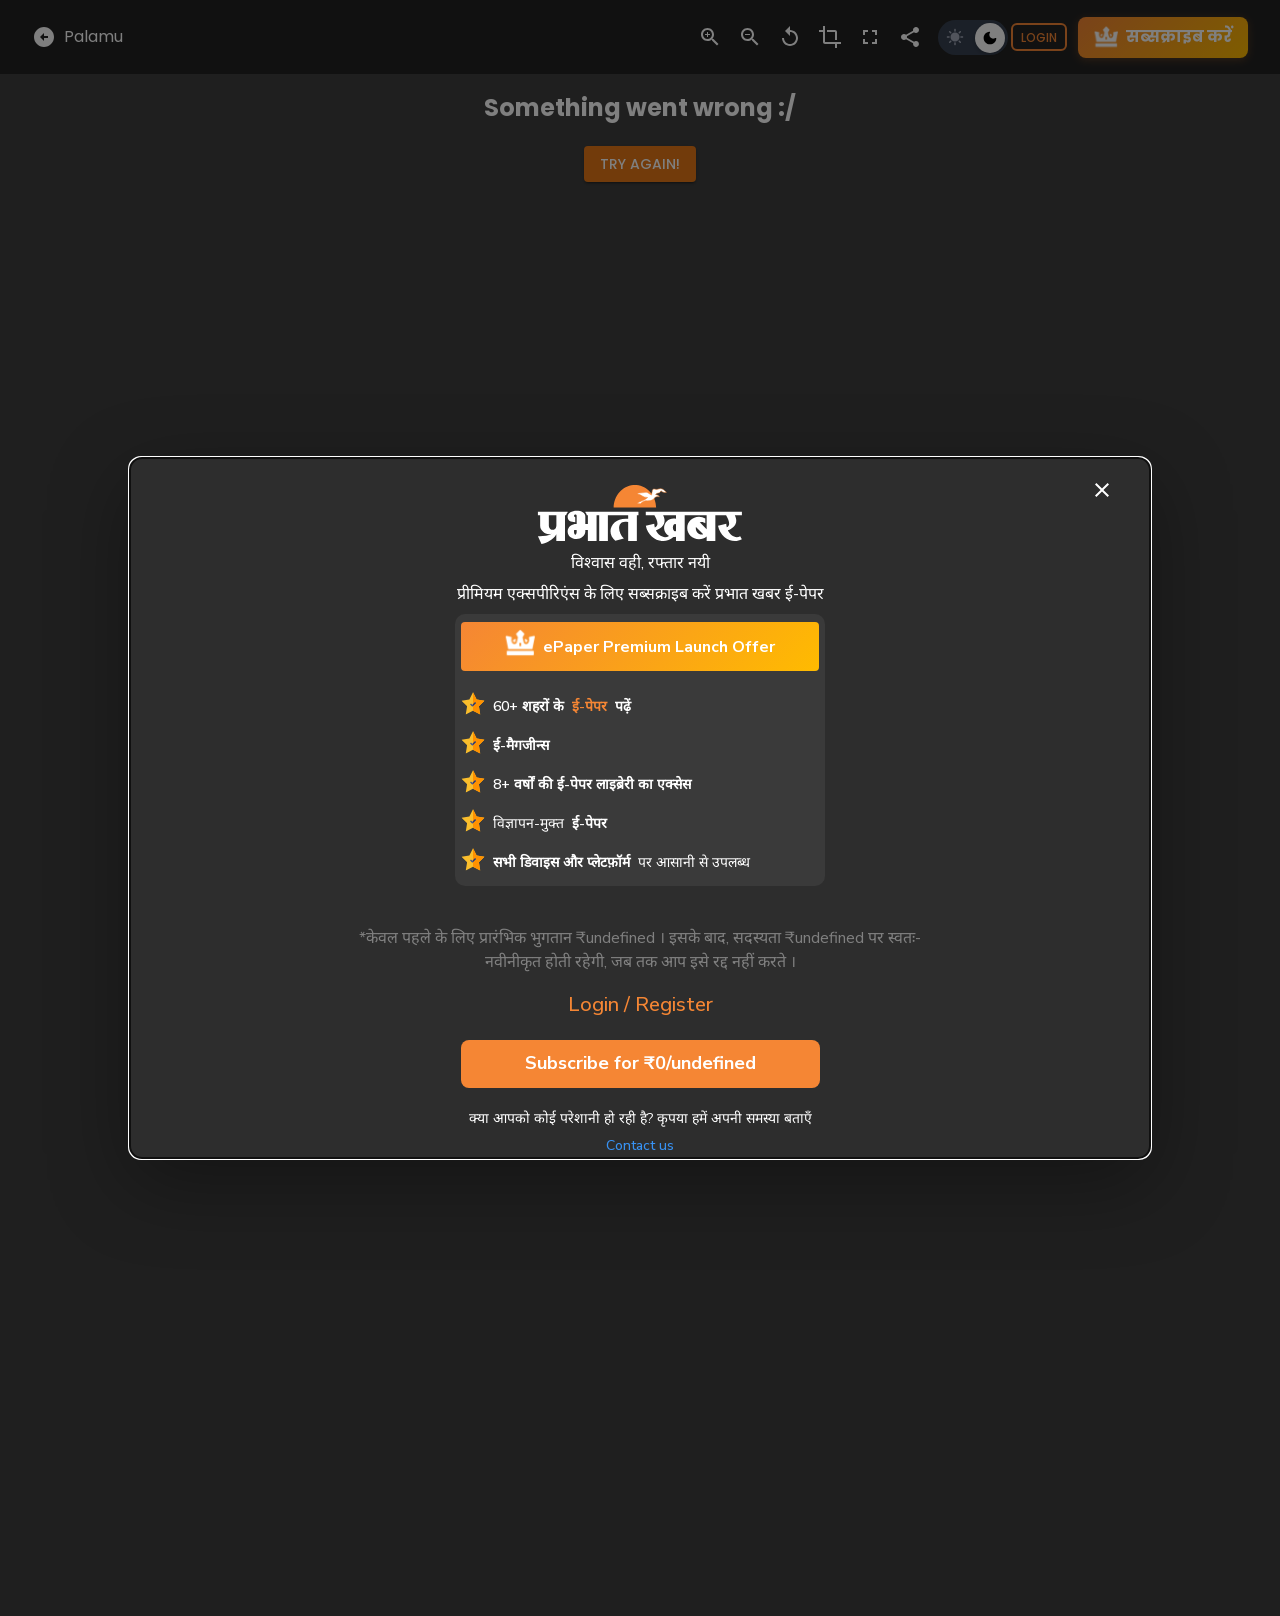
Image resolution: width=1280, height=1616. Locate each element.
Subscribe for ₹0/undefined (640, 1064)
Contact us (640, 1145)
